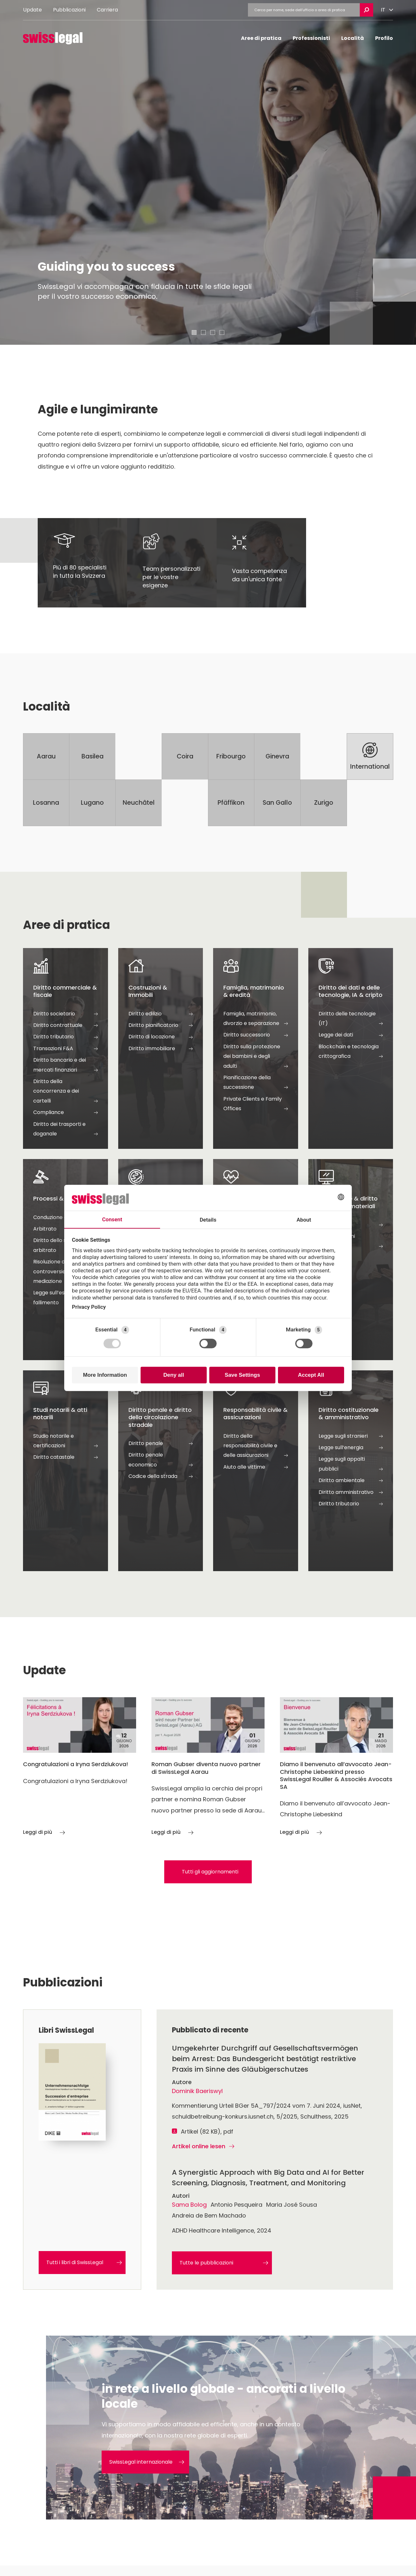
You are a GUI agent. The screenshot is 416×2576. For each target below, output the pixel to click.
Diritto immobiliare (160, 1048)
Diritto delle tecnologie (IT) (351, 1019)
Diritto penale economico (160, 1460)
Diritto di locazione (160, 1037)
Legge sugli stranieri (351, 1436)
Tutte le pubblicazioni (224, 2262)
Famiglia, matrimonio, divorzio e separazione (255, 1019)
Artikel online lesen (203, 2146)
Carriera (107, 9)
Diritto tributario (65, 1037)
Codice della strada (160, 1476)
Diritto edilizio (160, 1014)
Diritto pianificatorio (160, 1025)
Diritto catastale (65, 1457)
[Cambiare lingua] (387, 10)
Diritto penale (160, 1443)
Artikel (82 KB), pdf (207, 2131)
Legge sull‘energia (351, 1447)
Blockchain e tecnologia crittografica (351, 1052)
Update (32, 9)
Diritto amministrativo (351, 1492)
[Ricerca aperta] (366, 10)
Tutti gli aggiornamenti (210, 1871)
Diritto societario (65, 1014)
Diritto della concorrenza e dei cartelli (65, 1092)
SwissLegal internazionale (146, 2462)
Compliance (65, 1112)
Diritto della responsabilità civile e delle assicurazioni (255, 1446)
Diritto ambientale (351, 1480)
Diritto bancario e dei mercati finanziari (65, 1065)
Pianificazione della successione (255, 1083)
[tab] (194, 332)
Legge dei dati (351, 1035)
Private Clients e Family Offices (255, 1104)
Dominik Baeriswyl (197, 2091)
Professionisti (311, 38)
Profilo (384, 38)
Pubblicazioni (69, 9)
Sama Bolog (189, 2205)
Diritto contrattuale (65, 1025)
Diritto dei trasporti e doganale (65, 1129)
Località (352, 38)
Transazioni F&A (65, 1048)
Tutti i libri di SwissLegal (84, 2262)
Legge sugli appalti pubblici (351, 1464)
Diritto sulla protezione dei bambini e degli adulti (255, 1057)
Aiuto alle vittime (255, 1467)
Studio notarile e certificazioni (65, 1441)
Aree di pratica (261, 38)
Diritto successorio (255, 1035)
